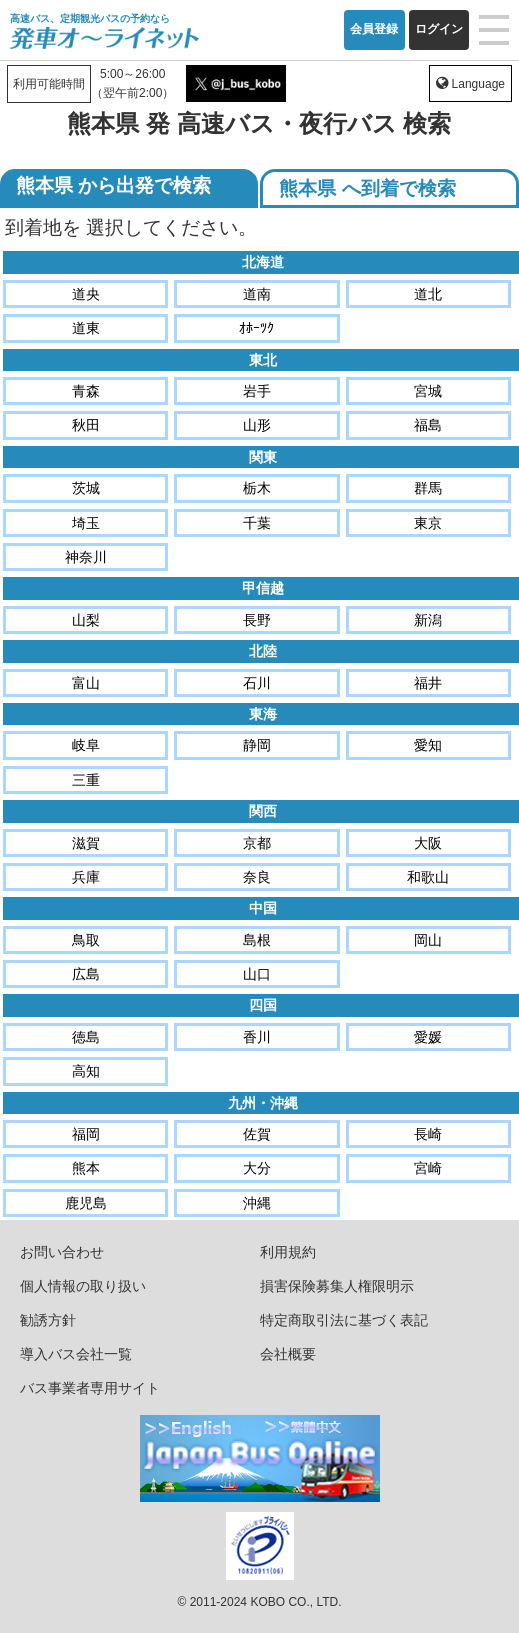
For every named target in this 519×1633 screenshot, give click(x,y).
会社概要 (288, 1354)
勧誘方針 (48, 1320)
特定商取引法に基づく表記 (344, 1320)
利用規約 (288, 1252)
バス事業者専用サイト (90, 1388)
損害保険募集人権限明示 (337, 1286)
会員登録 (374, 29)
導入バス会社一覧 (76, 1354)
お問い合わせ (62, 1252)
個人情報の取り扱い (83, 1286)
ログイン (439, 29)
